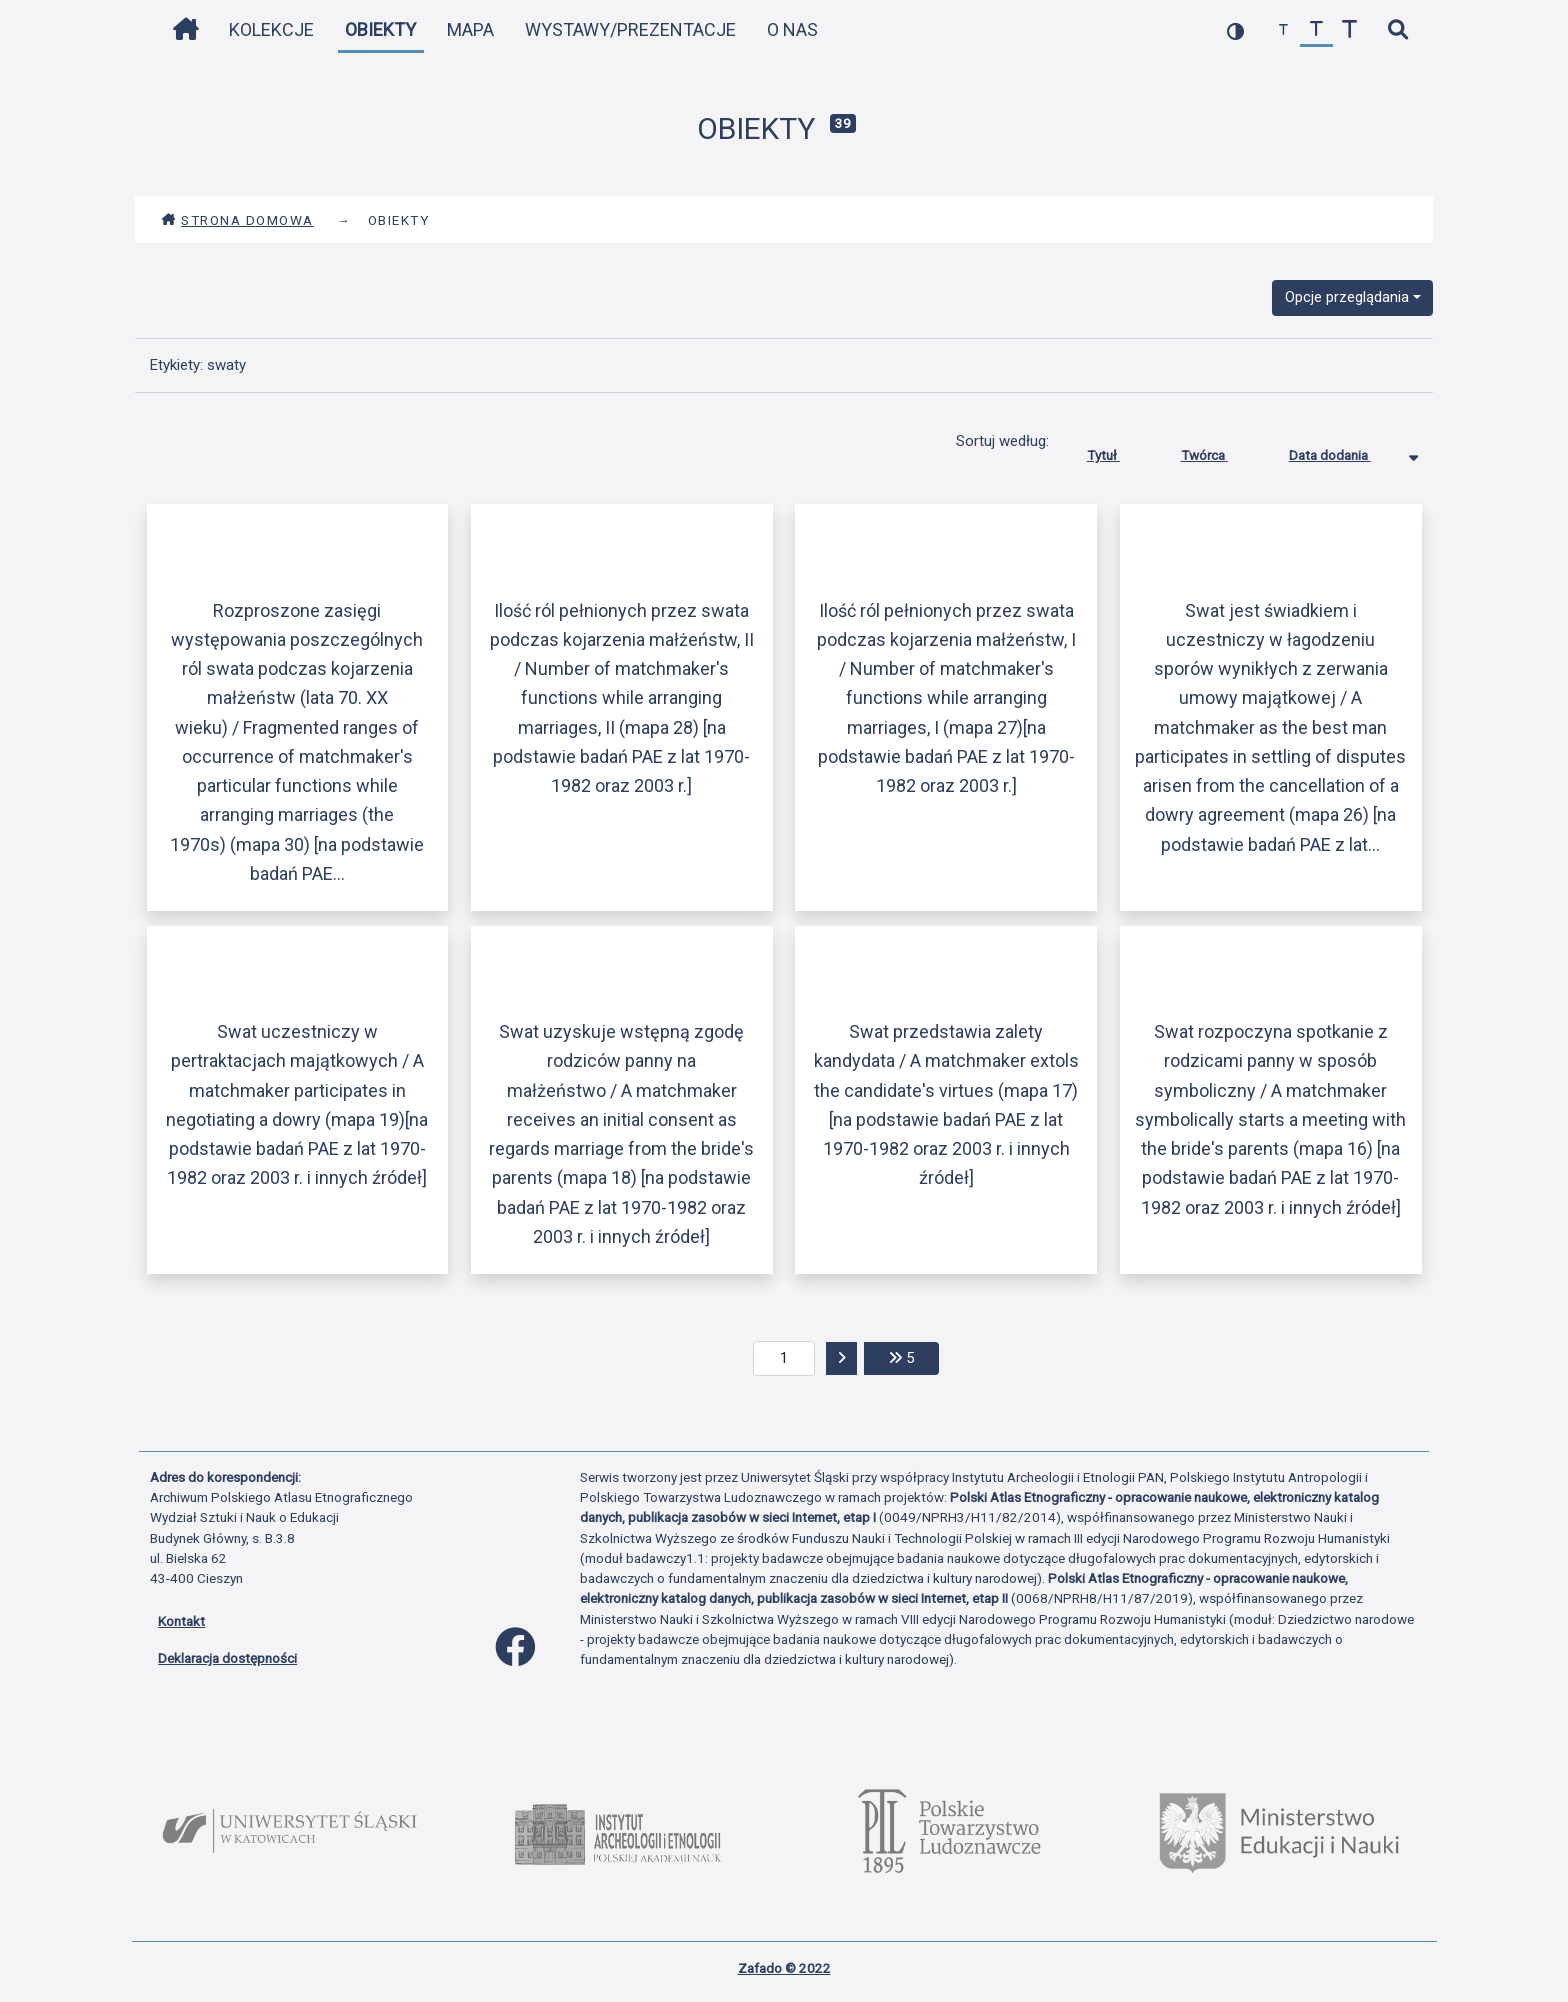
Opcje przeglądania (1347, 297)
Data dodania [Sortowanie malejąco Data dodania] (1345, 451)
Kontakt (181, 1621)
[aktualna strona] (784, 1359)
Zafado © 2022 (784, 1968)
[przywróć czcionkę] (1316, 30)
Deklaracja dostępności (227, 1658)
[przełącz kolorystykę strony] (1235, 30)
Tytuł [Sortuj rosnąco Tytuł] (1118, 451)
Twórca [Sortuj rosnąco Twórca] (1219, 451)
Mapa (470, 29)
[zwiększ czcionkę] (1349, 30)
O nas (792, 29)
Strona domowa (237, 220)
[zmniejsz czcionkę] (1283, 30)
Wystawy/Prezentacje (630, 29)
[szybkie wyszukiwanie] (1397, 30)
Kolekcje (271, 29)
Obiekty (380, 29)
